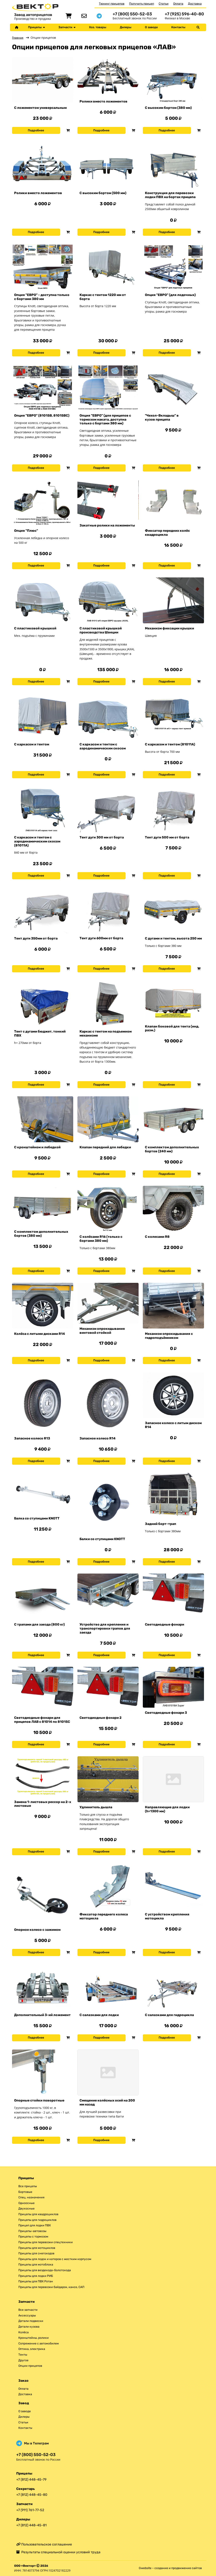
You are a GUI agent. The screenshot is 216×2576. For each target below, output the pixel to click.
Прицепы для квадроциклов (38, 2214)
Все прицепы (27, 2186)
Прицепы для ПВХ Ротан (35, 2281)
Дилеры (125, 27)
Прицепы (36, 27)
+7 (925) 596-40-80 (184, 14)
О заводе (151, 27)
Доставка (195, 3)
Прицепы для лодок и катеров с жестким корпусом (54, 2259)
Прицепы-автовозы (32, 2231)
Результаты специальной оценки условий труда (58, 2552)
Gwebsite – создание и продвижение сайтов (170, 2568)
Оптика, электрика (31, 2349)
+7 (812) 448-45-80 (31, 2495)
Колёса (23, 2332)
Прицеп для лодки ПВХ (34, 2225)
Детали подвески (30, 2321)
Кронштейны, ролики (33, 2338)
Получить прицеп (141, 3)
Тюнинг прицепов (111, 3)
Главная (17, 38)
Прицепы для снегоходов (36, 2253)
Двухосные (26, 2208)
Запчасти (67, 27)
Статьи (164, 3)
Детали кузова (28, 2326)
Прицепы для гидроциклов (37, 2220)
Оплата (178, 3)
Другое (23, 2360)
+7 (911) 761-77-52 (30, 2510)
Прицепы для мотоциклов (36, 2248)
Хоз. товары (97, 27)
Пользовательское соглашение (44, 2544)
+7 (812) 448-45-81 (31, 2525)
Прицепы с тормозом (33, 2236)
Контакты (178, 27)
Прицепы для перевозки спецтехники (45, 2242)
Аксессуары (27, 2315)
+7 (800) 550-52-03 (132, 14)
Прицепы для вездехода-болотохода (44, 2270)
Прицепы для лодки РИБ (35, 2276)
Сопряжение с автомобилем (38, 2343)
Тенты (22, 2354)
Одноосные (26, 2203)
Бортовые (25, 2192)
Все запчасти (28, 2310)
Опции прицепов (30, 2366)
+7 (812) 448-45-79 (31, 2479)
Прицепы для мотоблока (35, 2264)
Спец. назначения (31, 2197)
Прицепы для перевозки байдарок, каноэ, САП (51, 2287)
